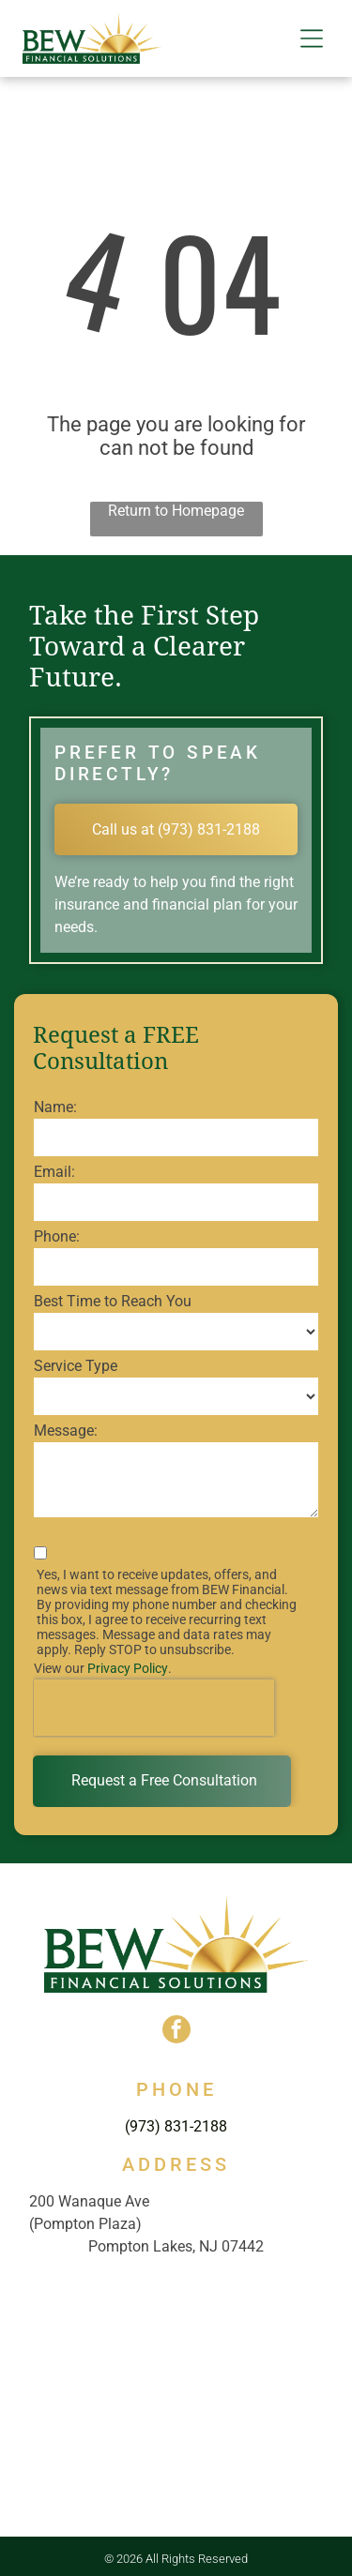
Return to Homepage (176, 511)
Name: (55, 1107)
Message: (66, 1430)
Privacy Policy (127, 1668)
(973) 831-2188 (176, 2126)
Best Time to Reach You (112, 1301)
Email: (54, 1172)
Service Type (75, 1366)
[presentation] (154, 1708)
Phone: (57, 1236)
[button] (311, 38)
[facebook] (176, 2031)
